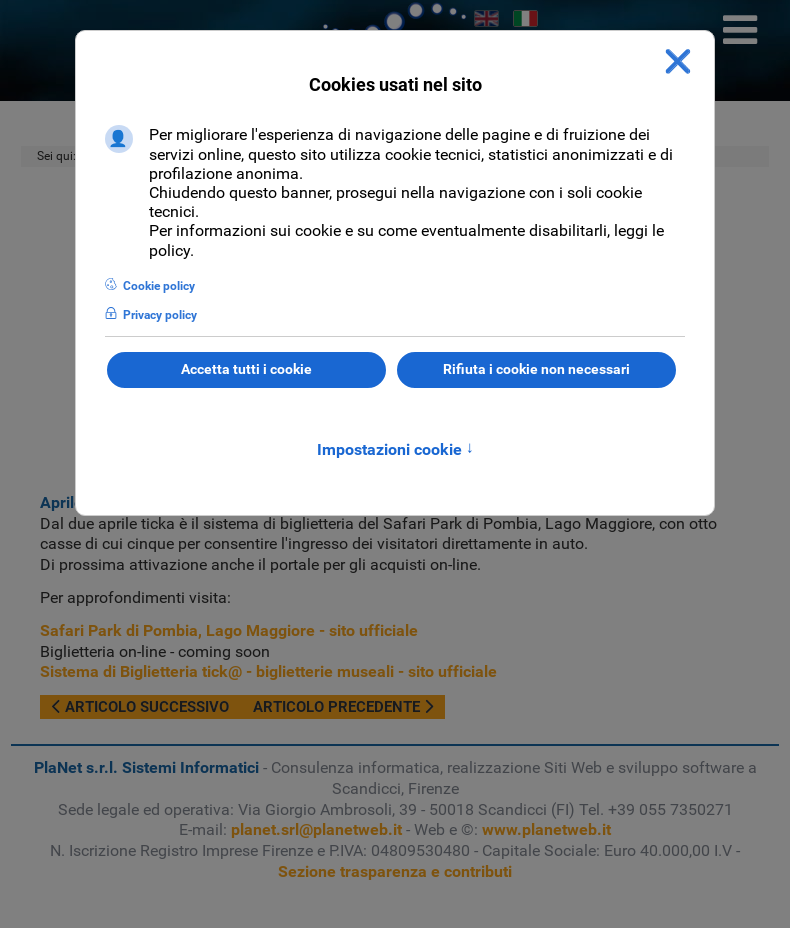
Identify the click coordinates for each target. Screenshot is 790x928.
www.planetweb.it (546, 829)
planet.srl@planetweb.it (316, 829)
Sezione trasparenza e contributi (395, 871)
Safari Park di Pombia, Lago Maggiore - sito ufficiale (229, 630)
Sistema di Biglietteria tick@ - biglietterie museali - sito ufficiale (268, 671)
